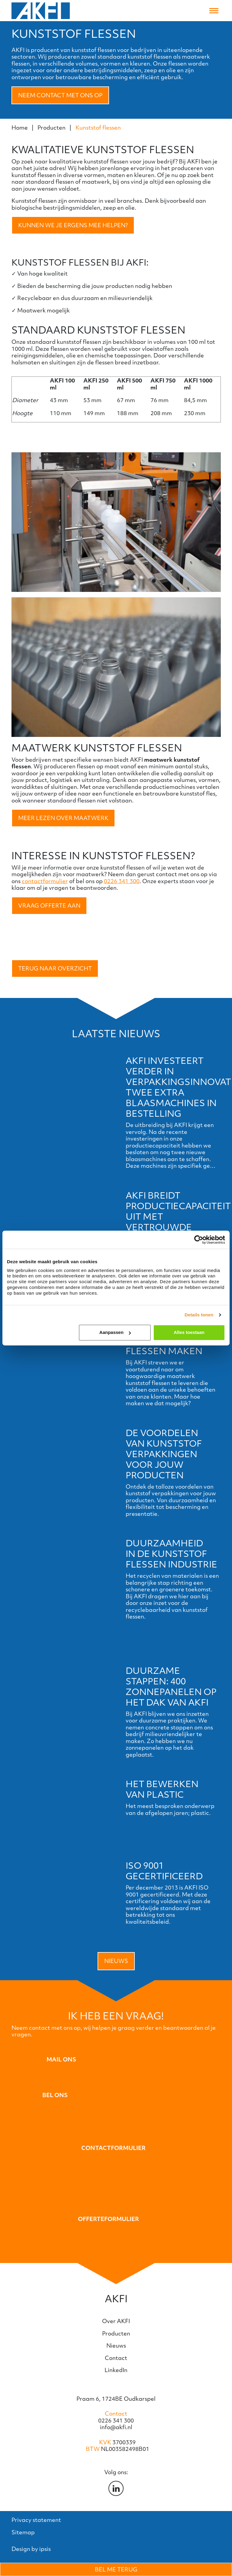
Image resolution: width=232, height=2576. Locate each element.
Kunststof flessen (98, 127)
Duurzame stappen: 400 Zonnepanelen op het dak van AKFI (171, 1686)
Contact (116, 2358)
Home (19, 127)
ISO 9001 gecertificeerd (164, 1870)
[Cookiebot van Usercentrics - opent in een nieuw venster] (198, 1239)
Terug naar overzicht (55, 968)
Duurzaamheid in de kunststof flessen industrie (171, 1553)
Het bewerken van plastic (162, 1789)
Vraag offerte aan (49, 905)
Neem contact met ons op (60, 95)
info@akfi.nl (116, 2427)
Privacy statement (36, 2519)
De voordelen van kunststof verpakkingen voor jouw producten (164, 1454)
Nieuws (116, 1961)
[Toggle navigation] (214, 10)
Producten (51, 127)
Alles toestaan (189, 1332)
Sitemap (23, 2532)
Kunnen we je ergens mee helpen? (73, 225)
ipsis (45, 2548)
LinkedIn (116, 2370)
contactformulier (45, 881)
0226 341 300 (122, 881)
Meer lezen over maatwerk (63, 818)
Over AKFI (116, 2321)
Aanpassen (115, 1332)
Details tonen (199, 1314)
